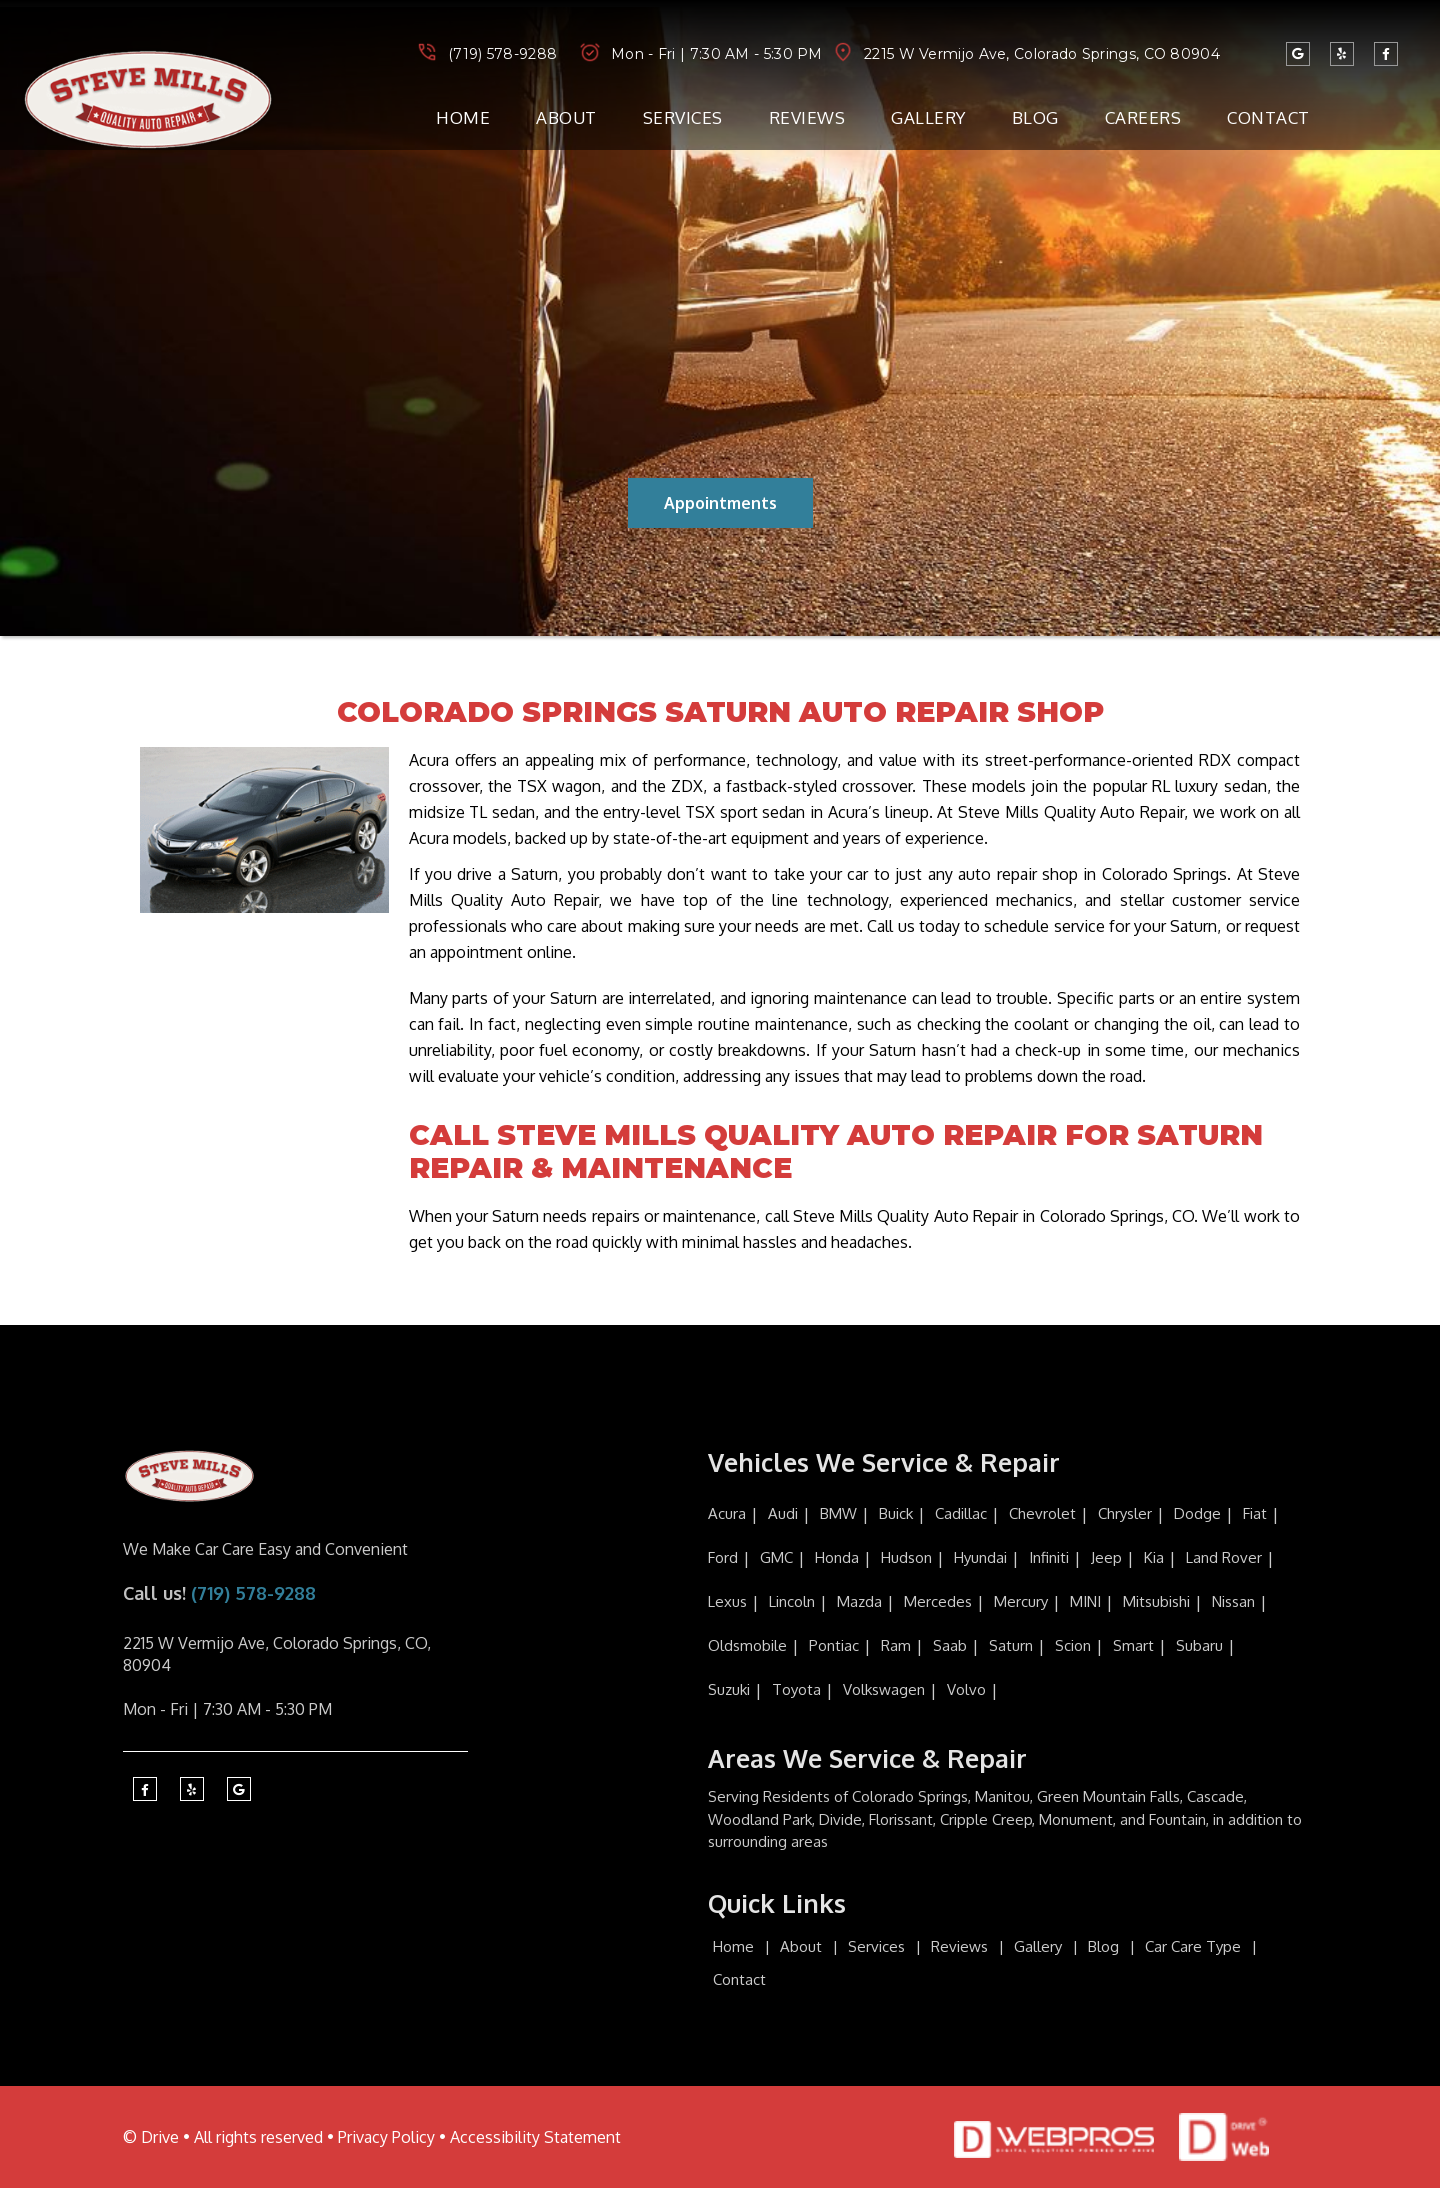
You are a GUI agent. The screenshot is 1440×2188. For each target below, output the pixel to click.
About (566, 117)
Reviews (807, 117)
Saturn (1011, 1645)
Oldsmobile (747, 1645)
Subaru (1199, 1645)
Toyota (796, 1689)
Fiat (1255, 1513)
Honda (837, 1557)
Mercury (1021, 1601)
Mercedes (938, 1601)
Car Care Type (1193, 1946)
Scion (1073, 1645)
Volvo (966, 1689)
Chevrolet (1042, 1513)
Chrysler (1125, 1513)
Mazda (859, 1601)
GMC (776, 1557)
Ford (723, 1557)
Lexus (727, 1601)
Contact (1268, 117)
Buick (896, 1513)
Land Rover (1224, 1557)
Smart (1133, 1645)
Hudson (906, 1557)
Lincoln (792, 1601)
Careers (1143, 117)
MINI (1085, 1601)
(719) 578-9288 (502, 54)
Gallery (928, 117)
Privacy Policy (386, 2137)
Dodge (1197, 1513)
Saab (950, 1645)
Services (683, 117)
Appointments (720, 503)
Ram (896, 1645)
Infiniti (1049, 1557)
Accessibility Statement (535, 2137)
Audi (783, 1513)
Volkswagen (884, 1689)
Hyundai (980, 1557)
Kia (1154, 1557)
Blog (1035, 117)
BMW (838, 1513)
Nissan (1233, 1601)
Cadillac (961, 1513)
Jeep (1106, 1557)
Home (463, 117)
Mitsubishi (1156, 1601)
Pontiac (834, 1645)
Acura (727, 1513)
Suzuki (729, 1689)
